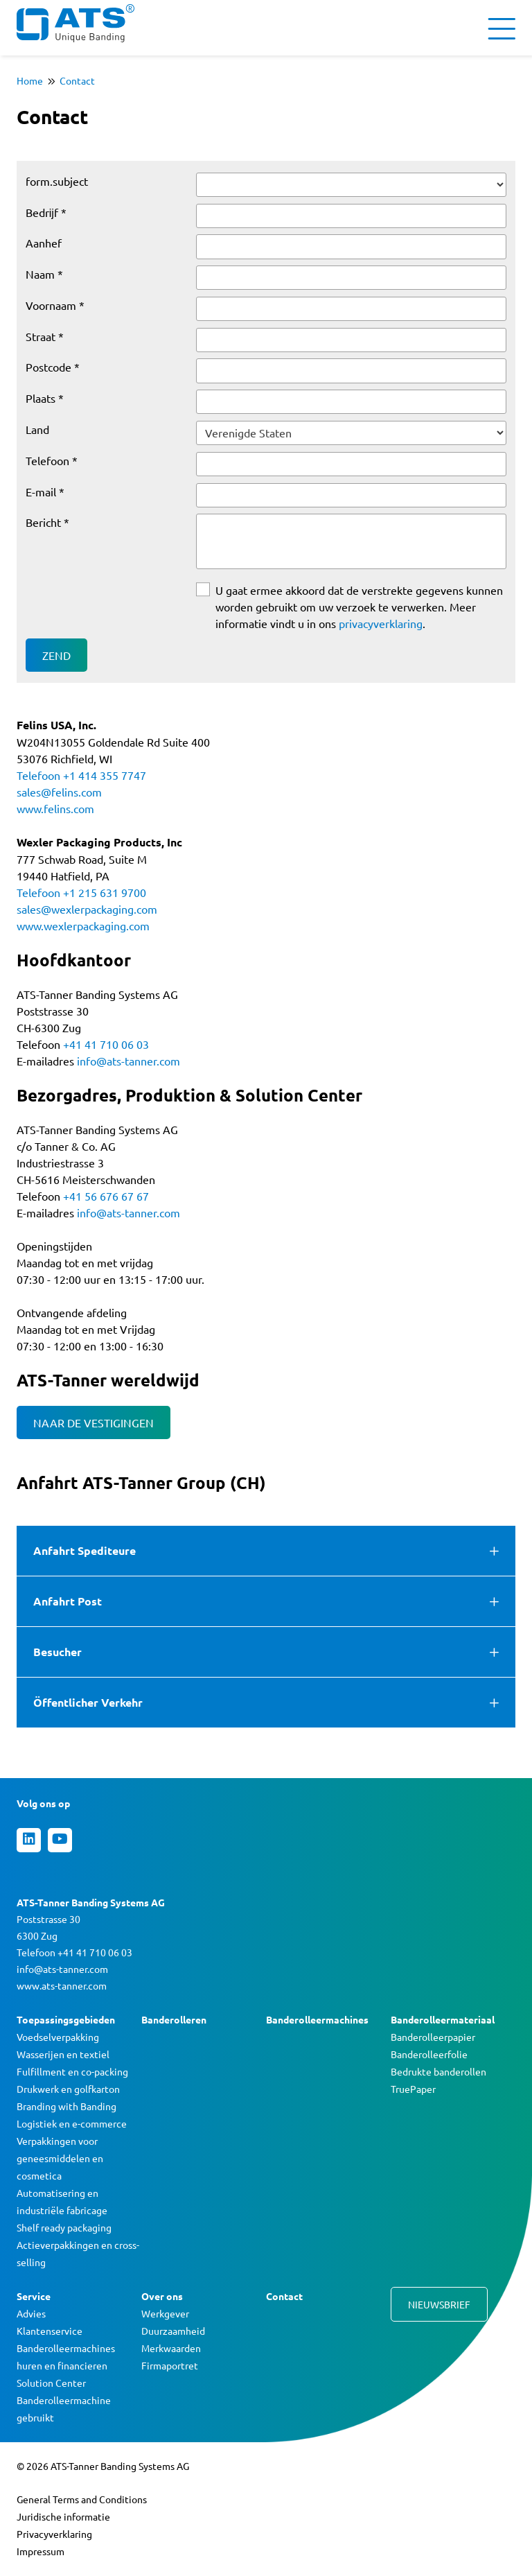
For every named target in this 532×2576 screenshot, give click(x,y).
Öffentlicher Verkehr (88, 1702)
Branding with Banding (66, 2106)
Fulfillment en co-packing (72, 2071)
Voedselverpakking (58, 2036)
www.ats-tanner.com (62, 1985)
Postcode (48, 367)
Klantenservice (49, 2330)
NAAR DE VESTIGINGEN (93, 1422)
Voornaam (51, 305)
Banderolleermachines (317, 2019)
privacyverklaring (381, 623)
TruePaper (413, 2088)
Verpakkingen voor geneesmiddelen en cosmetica (60, 2158)
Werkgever (165, 2313)
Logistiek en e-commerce (72, 2123)
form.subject (57, 181)
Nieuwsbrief (439, 2304)
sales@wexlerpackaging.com (87, 909)
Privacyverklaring (54, 2533)
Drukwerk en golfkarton (68, 2088)
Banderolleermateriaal (443, 2019)
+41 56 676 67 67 (106, 1196)
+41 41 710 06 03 (106, 1044)
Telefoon (47, 460)
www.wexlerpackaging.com (83, 925)
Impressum (40, 2551)
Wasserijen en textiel (63, 2054)
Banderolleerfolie (429, 2054)
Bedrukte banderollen (438, 2071)
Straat (40, 336)
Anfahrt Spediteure (84, 1550)
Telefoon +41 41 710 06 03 (74, 1952)
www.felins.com (55, 808)
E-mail (41, 491)
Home (30, 80)
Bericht (43, 522)
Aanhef (44, 243)
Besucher (57, 1651)
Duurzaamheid (173, 2330)
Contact (77, 80)
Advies (31, 2313)
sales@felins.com (59, 792)
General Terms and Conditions (82, 2499)
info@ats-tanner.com (128, 1061)
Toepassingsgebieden (66, 2019)
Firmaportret (169, 2365)
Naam (40, 274)
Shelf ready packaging (64, 2227)
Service (34, 2296)
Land (37, 429)
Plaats (40, 398)
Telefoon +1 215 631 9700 (81, 892)
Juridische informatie (63, 2516)
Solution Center (51, 2382)
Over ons (162, 2296)
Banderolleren (173, 2019)
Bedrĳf (42, 212)
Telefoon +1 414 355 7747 (81, 775)
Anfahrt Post (67, 1601)
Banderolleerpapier (433, 2036)
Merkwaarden (171, 2348)
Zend (56, 655)
